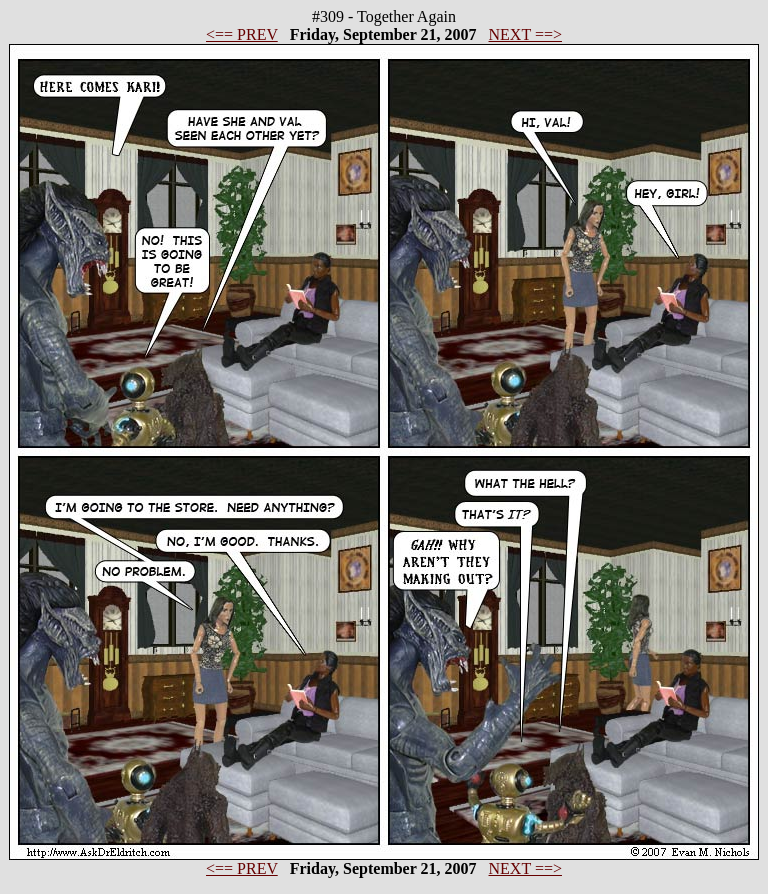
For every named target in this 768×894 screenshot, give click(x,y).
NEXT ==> (525, 34)
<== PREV (242, 34)
